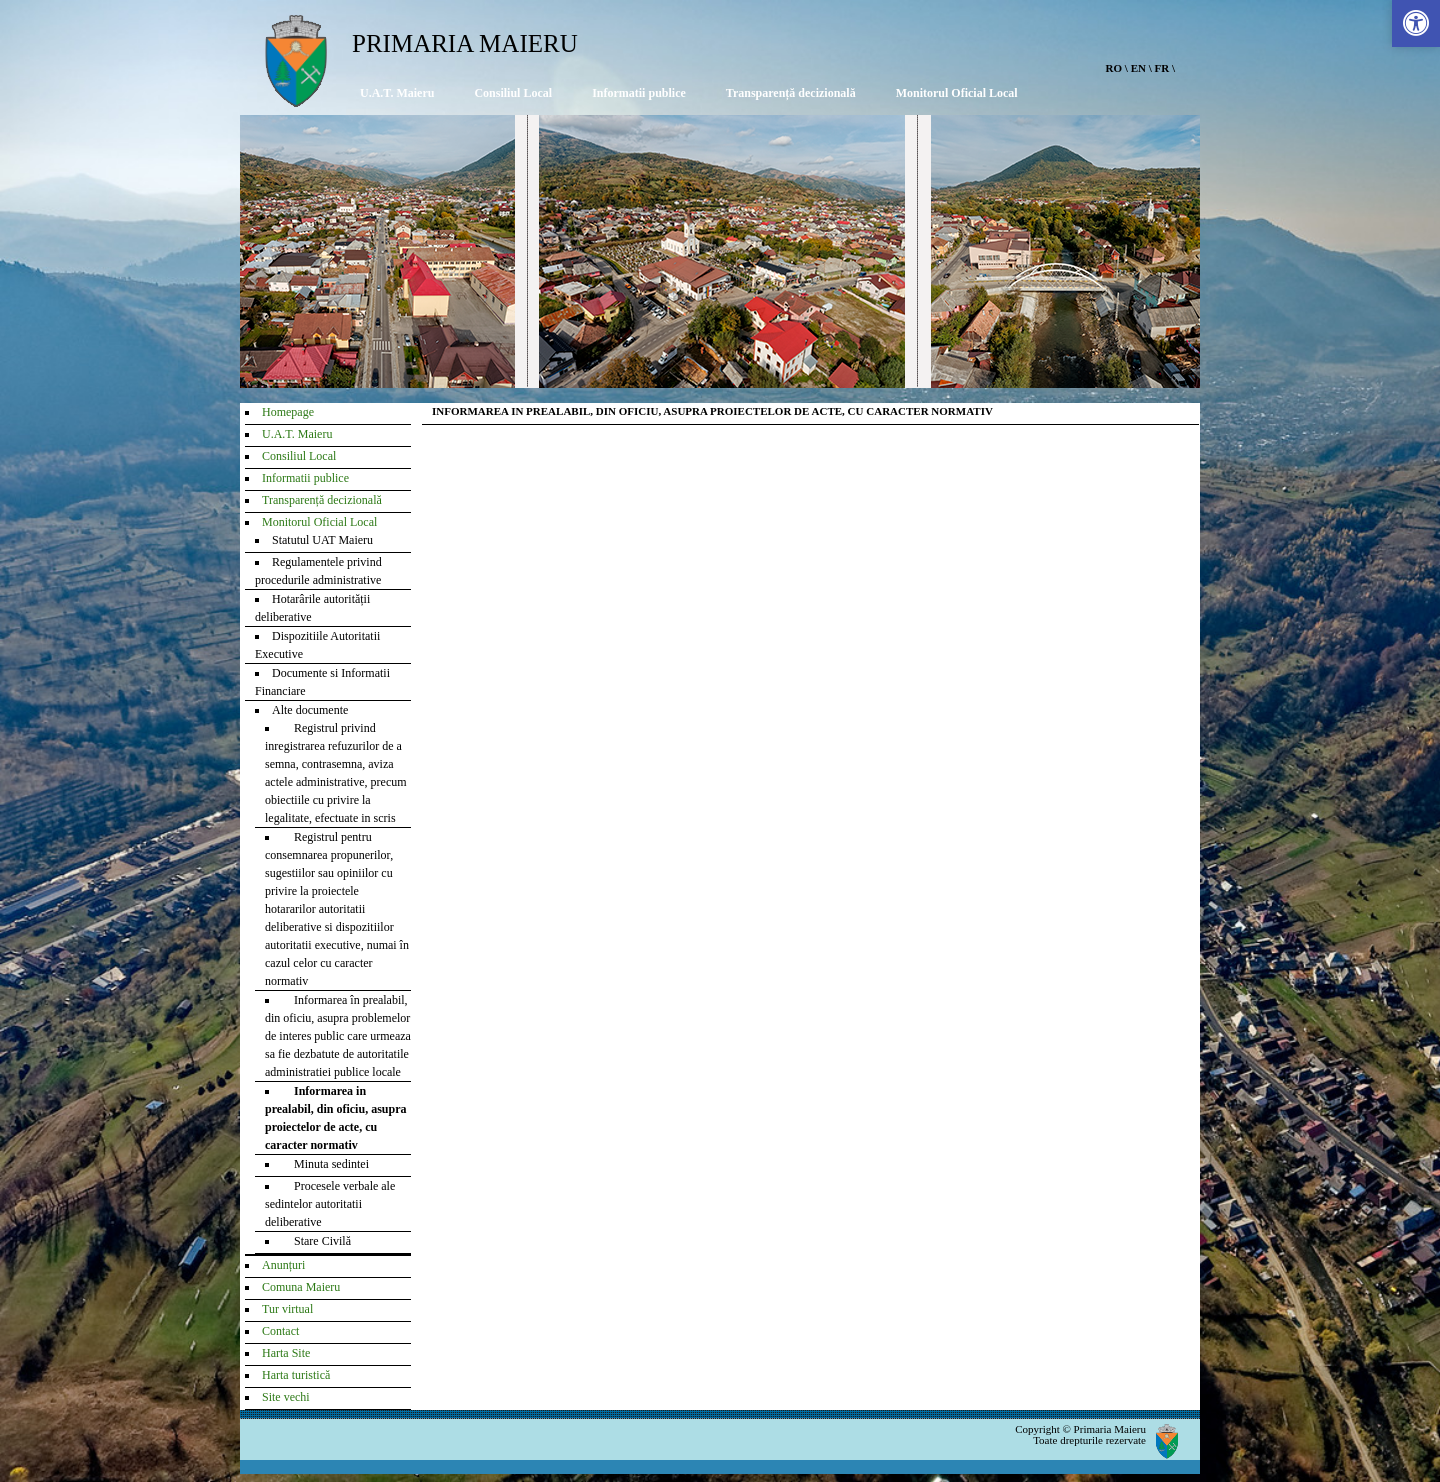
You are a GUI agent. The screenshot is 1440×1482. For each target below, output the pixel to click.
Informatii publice (639, 93)
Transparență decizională (791, 93)
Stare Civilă (316, 1241)
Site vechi (286, 1397)
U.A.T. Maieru (397, 93)
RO (1114, 68)
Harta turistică (296, 1375)
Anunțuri (283, 1265)
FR (1162, 68)
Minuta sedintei (325, 1164)
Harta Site (286, 1353)
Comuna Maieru (301, 1287)
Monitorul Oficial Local (957, 93)
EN (1138, 68)
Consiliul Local (513, 93)
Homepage (288, 412)
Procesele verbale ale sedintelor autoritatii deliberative (330, 1204)
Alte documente (310, 710)
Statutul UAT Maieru (322, 540)
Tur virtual (287, 1309)
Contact (280, 1331)
